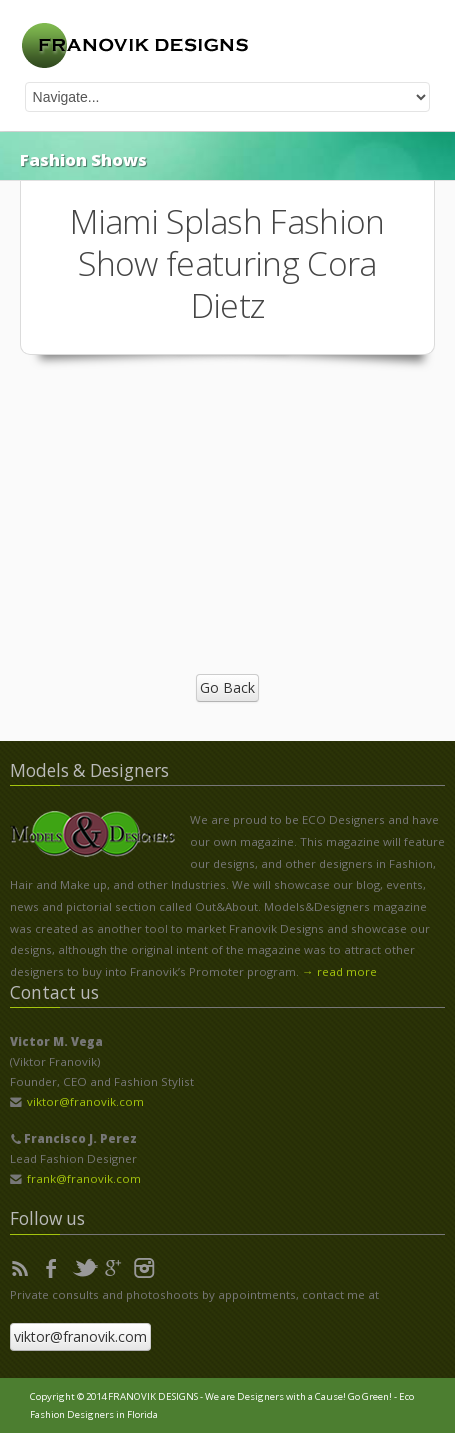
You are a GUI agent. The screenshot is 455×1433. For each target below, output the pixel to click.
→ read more (339, 971)
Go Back (227, 687)
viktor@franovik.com (85, 1101)
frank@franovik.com (84, 1178)
